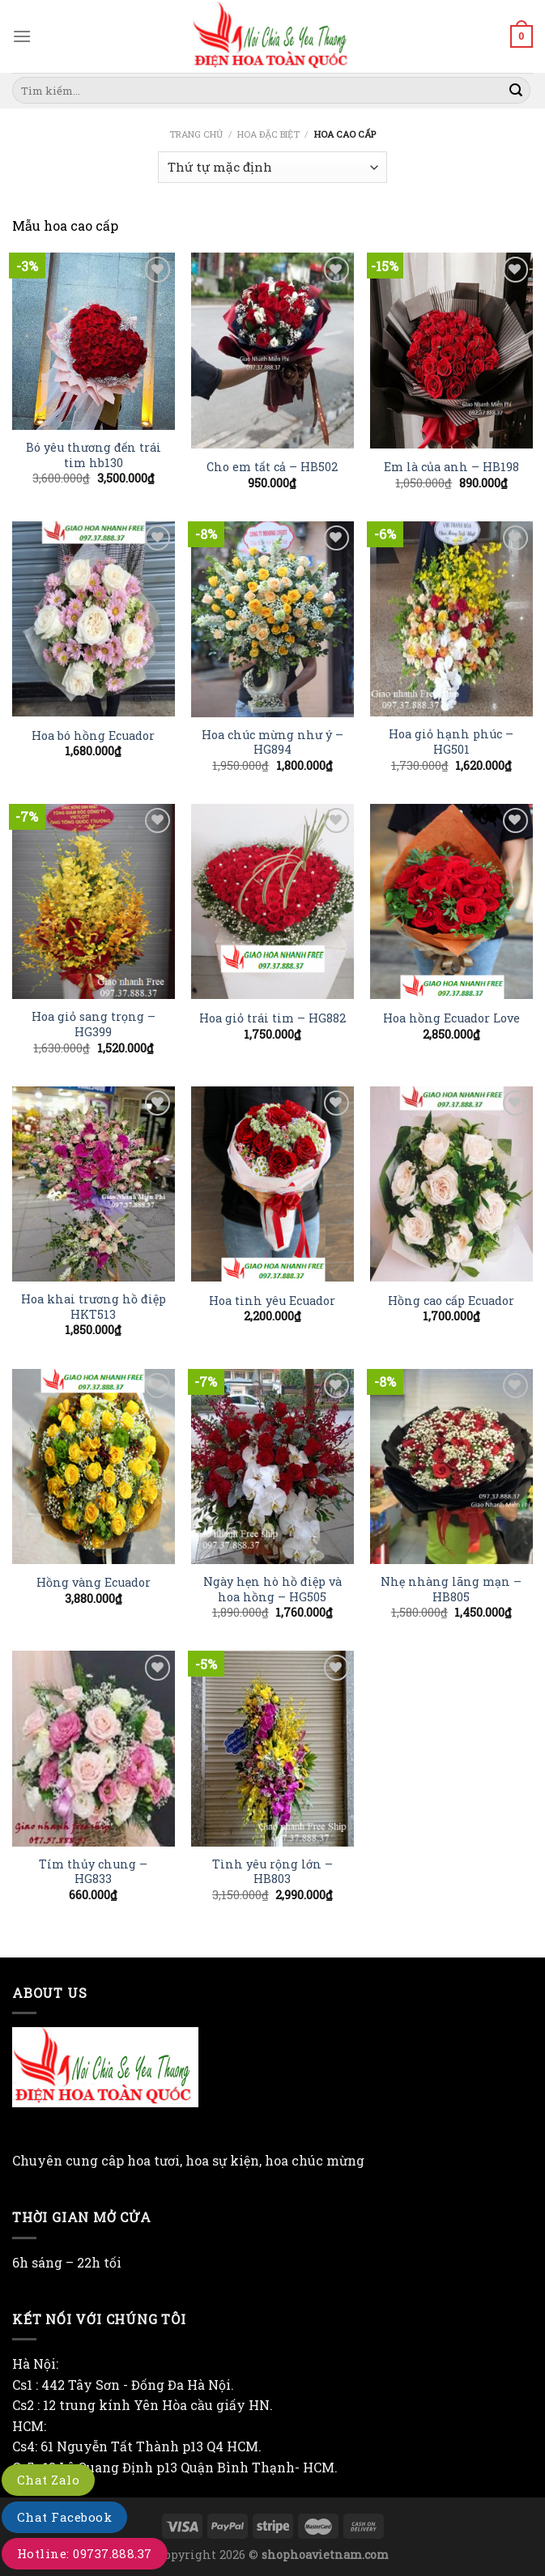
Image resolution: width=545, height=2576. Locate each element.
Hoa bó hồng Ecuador (93, 736)
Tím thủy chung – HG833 (93, 1872)
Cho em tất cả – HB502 (272, 467)
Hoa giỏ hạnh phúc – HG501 (451, 742)
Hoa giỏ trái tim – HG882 (272, 1018)
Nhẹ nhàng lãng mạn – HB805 (451, 1590)
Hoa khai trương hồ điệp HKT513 (93, 1307)
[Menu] (22, 36)
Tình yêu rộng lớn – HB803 (272, 1872)
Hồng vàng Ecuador (93, 1582)
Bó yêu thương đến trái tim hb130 (93, 455)
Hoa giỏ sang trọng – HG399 (93, 1024)
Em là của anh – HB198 (451, 467)
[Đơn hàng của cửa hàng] (272, 167)
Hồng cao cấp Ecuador (451, 1301)
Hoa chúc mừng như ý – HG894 (272, 743)
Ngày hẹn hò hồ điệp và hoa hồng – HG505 (272, 1590)
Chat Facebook (64, 2517)
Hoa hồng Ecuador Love (451, 1018)
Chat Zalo (48, 2480)
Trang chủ (196, 134)
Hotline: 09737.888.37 (84, 2553)
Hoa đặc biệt (268, 134)
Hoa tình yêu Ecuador (272, 1301)
